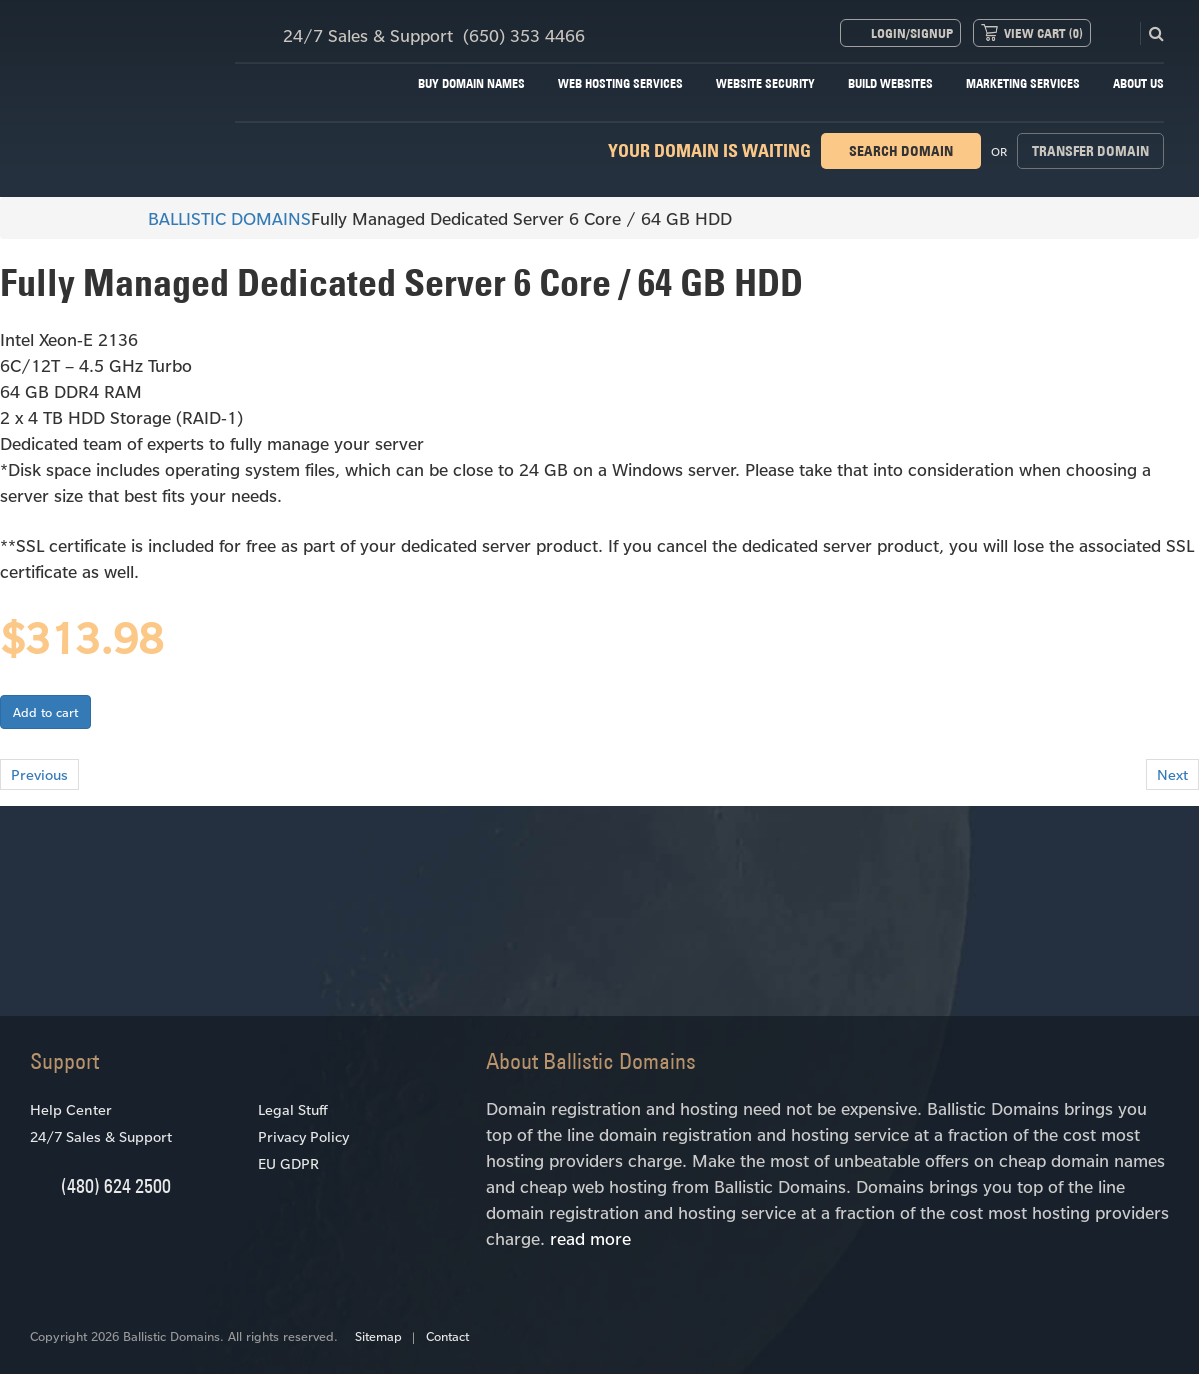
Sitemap (378, 1336)
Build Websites (890, 83)
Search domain (901, 151)
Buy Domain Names (471, 83)
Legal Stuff (292, 1109)
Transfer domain (1090, 151)
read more (590, 1238)
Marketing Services (1023, 83)
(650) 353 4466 (524, 35)
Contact (447, 1336)
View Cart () (1043, 33)
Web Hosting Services (620, 83)
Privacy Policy (303, 1136)
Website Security (765, 83)
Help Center (71, 1109)
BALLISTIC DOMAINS (220, 218)
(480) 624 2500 (116, 1185)
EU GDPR (288, 1163)
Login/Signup (912, 33)
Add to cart (45, 712)
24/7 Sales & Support (101, 1136)
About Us (1138, 83)
